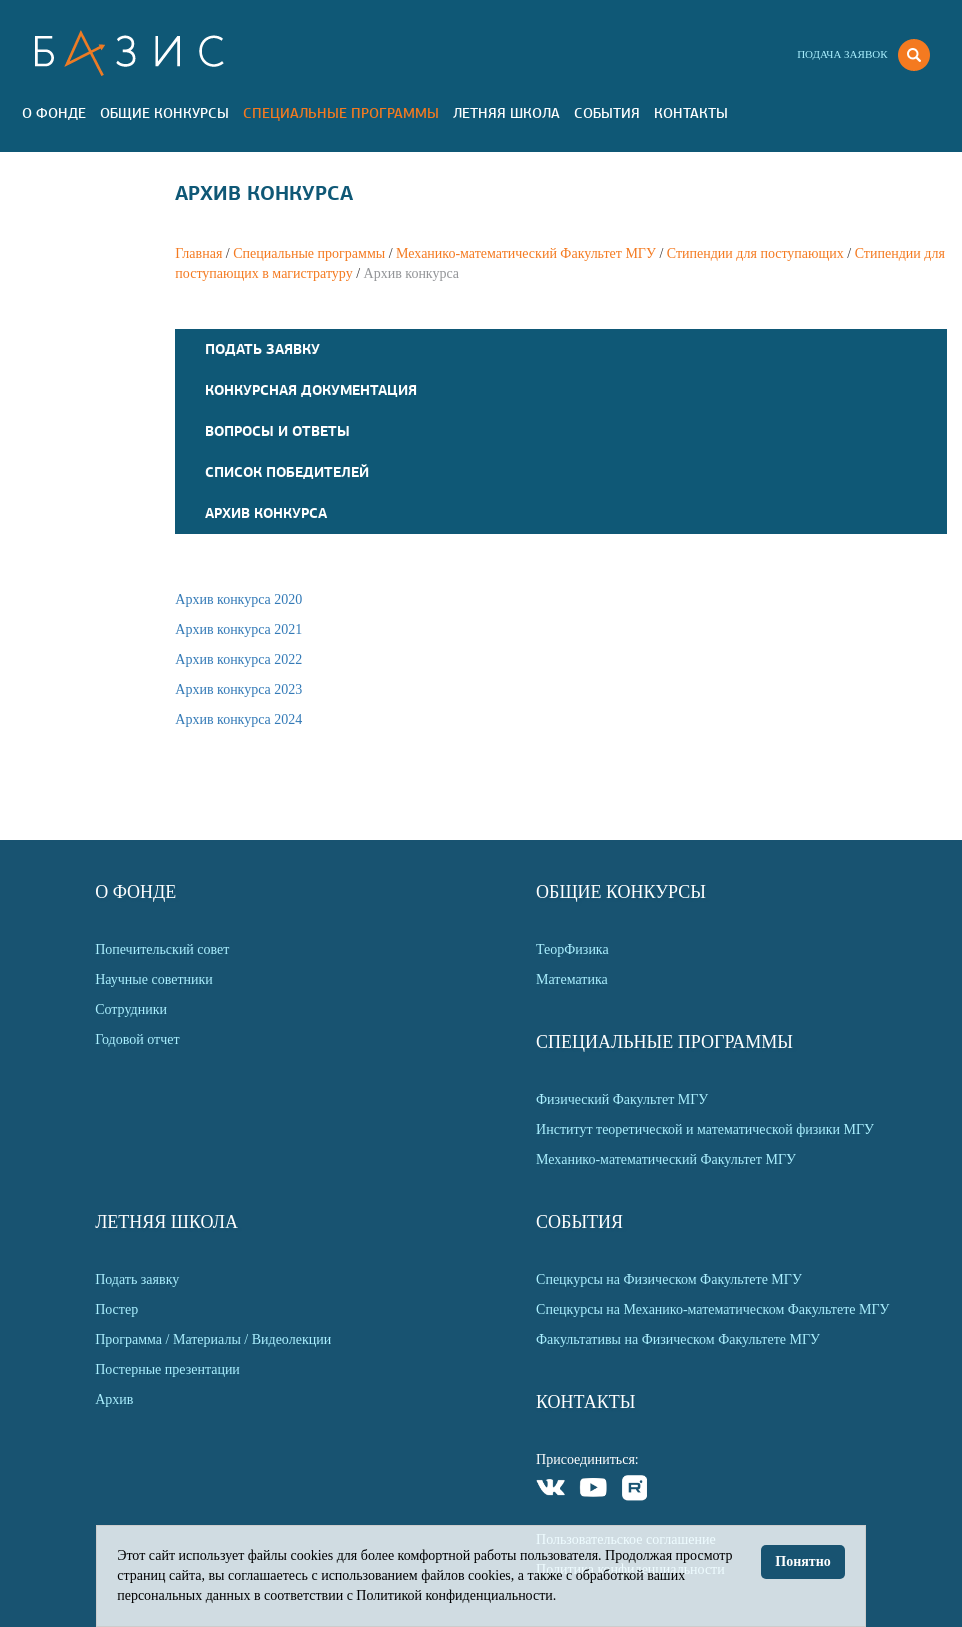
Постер (116, 1309)
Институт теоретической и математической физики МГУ (705, 1129)
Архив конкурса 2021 (238, 629)
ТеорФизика (572, 949)
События (607, 113)
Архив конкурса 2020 (238, 599)
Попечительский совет (162, 949)
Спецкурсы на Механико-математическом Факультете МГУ (712, 1309)
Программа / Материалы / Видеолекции (213, 1339)
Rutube (635, 1490)
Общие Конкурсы (164, 113)
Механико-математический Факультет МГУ (526, 253)
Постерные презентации (167, 1369)
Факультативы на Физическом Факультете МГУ (678, 1339)
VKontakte (551, 1490)
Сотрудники (131, 1009)
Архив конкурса (266, 513)
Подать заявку (262, 349)
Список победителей (287, 472)
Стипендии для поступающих (755, 253)
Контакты (691, 113)
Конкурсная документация (311, 390)
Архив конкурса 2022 (238, 659)
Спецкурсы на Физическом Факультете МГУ (669, 1279)
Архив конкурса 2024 (238, 719)
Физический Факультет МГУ (622, 1099)
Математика (572, 979)
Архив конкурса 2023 (238, 689)
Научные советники (154, 979)
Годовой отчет (137, 1039)
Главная (198, 253)
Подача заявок (842, 54)
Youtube (593, 1490)
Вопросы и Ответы (277, 431)
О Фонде (54, 113)
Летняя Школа (506, 113)
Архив (114, 1399)
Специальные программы (341, 113)
